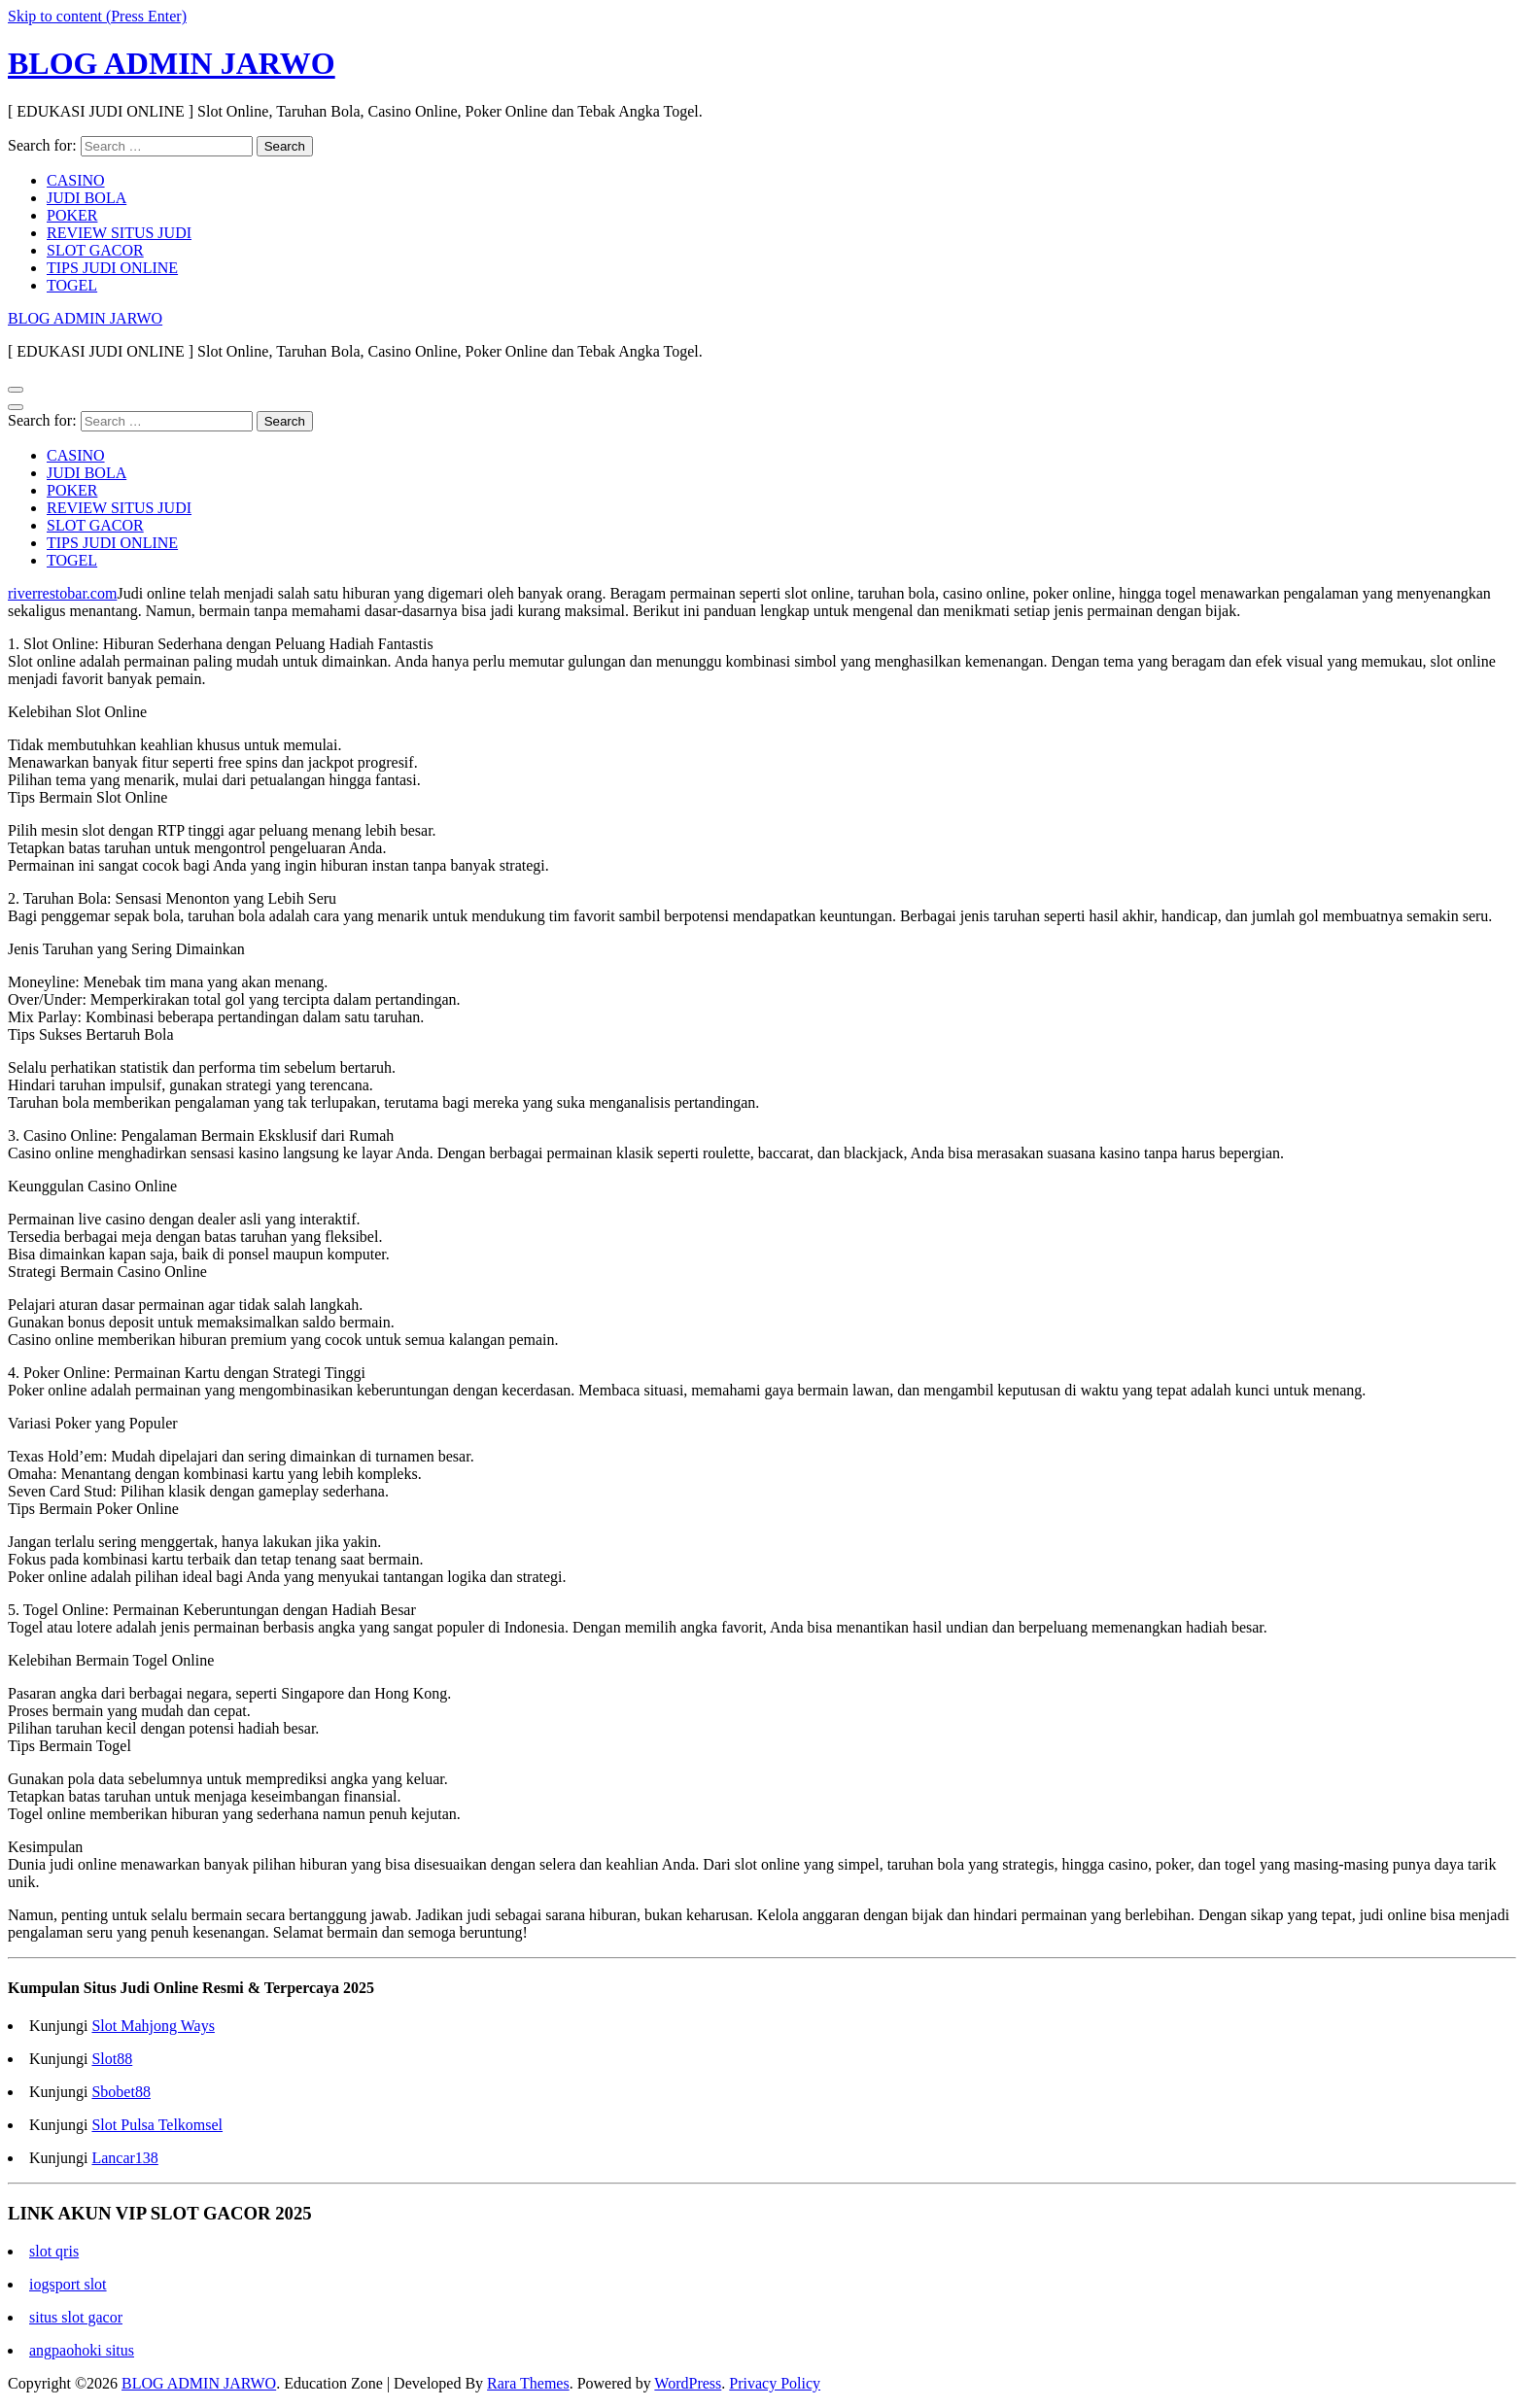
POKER (72, 215)
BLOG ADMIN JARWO (171, 63)
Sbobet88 (120, 2091)
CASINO (76, 180)
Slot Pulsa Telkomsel (157, 2124)
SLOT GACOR (95, 250)
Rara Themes (528, 2383)
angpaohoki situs (81, 2350)
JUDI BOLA (86, 197)
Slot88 (111, 2058)
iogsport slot (68, 2284)
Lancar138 (124, 2158)
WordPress (687, 2383)
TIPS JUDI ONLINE (112, 267)
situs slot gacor (75, 2317)
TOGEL (72, 285)
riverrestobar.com (62, 593)
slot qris (54, 2251)
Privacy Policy (774, 2383)
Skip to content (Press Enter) (97, 16)
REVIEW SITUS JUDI (119, 232)
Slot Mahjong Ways (152, 2025)
